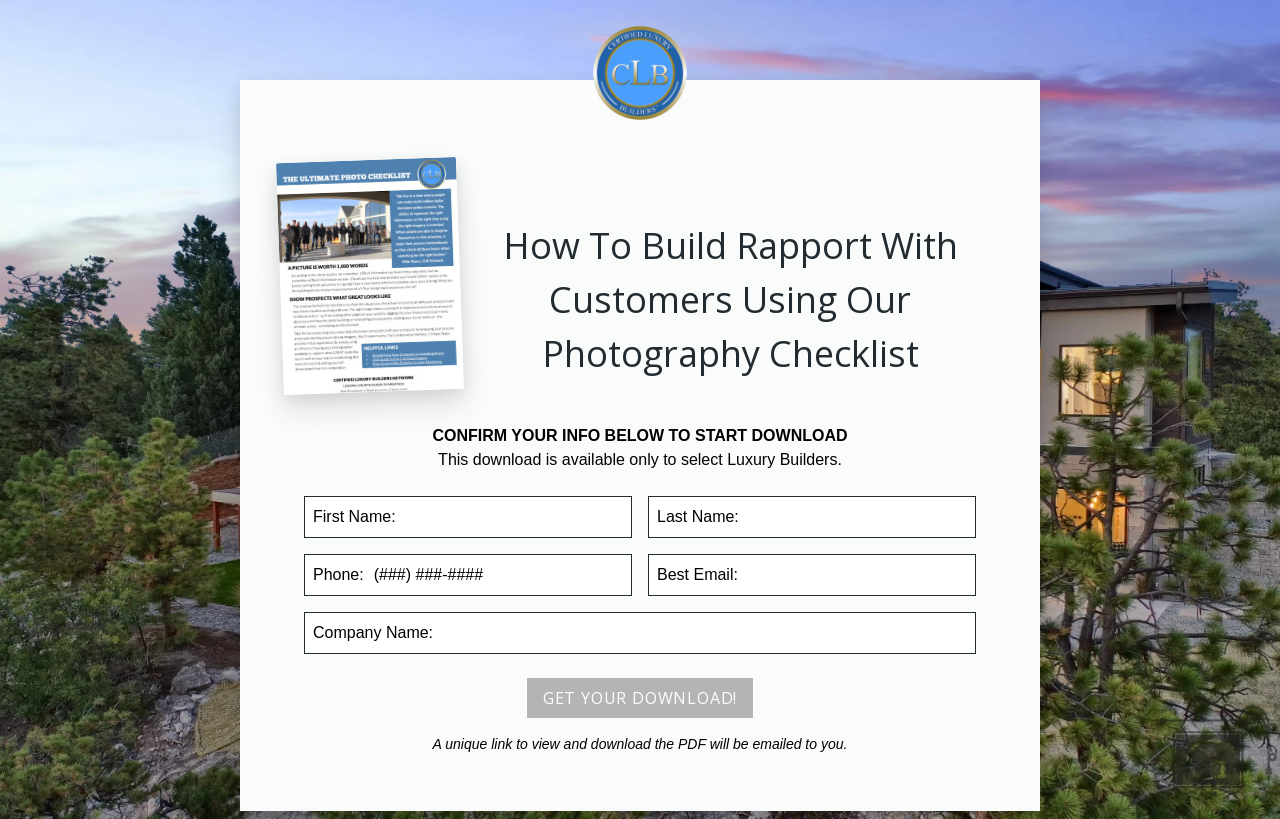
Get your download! (640, 698)
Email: (697, 574)
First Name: (354, 516)
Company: (373, 632)
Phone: (338, 574)
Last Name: (698, 516)
